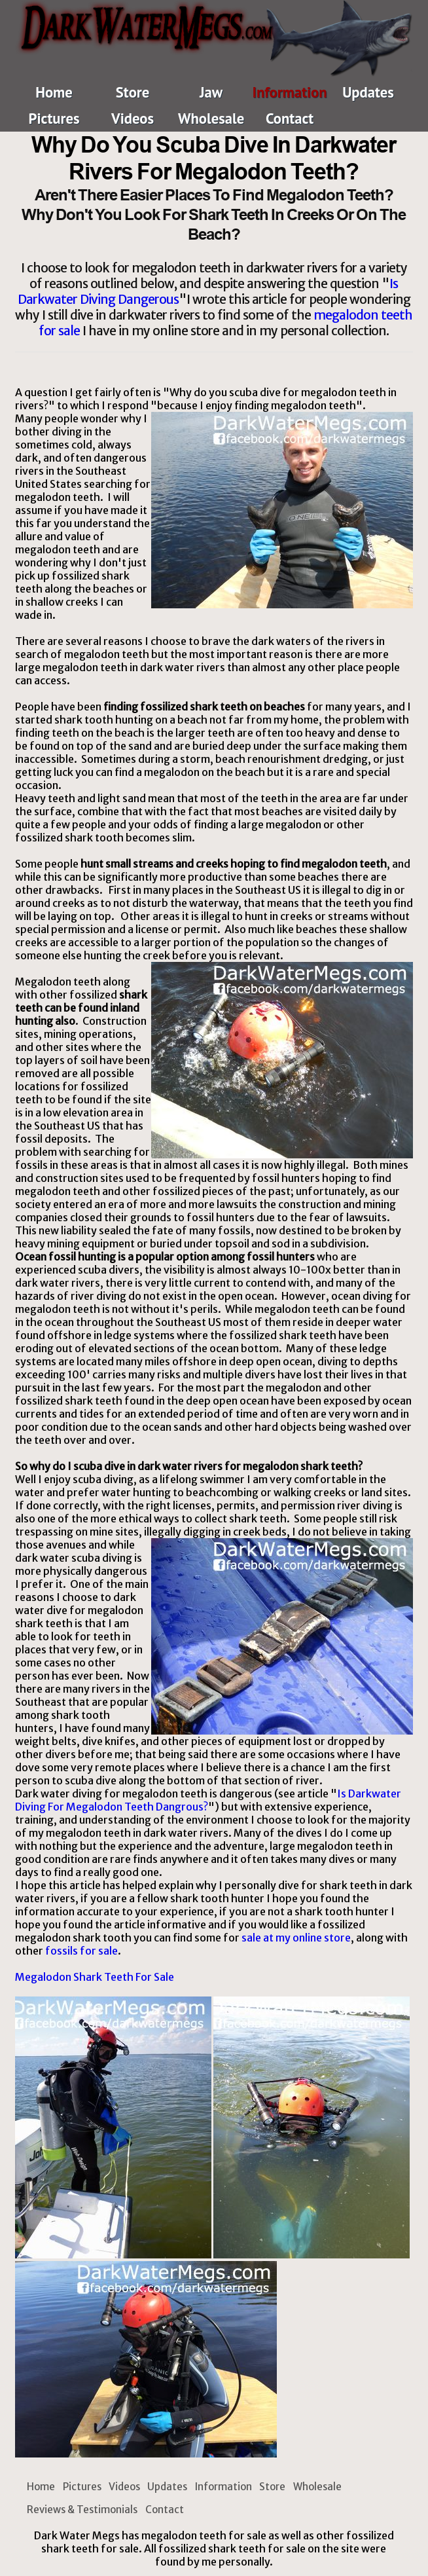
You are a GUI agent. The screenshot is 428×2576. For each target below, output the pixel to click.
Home (54, 92)
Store (132, 92)
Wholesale (211, 118)
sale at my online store (296, 1937)
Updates (368, 92)
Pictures (54, 118)
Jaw (211, 92)
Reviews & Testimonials (82, 2509)
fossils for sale (81, 1950)
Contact (289, 118)
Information (290, 92)
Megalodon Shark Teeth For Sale (94, 1976)
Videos (132, 118)
